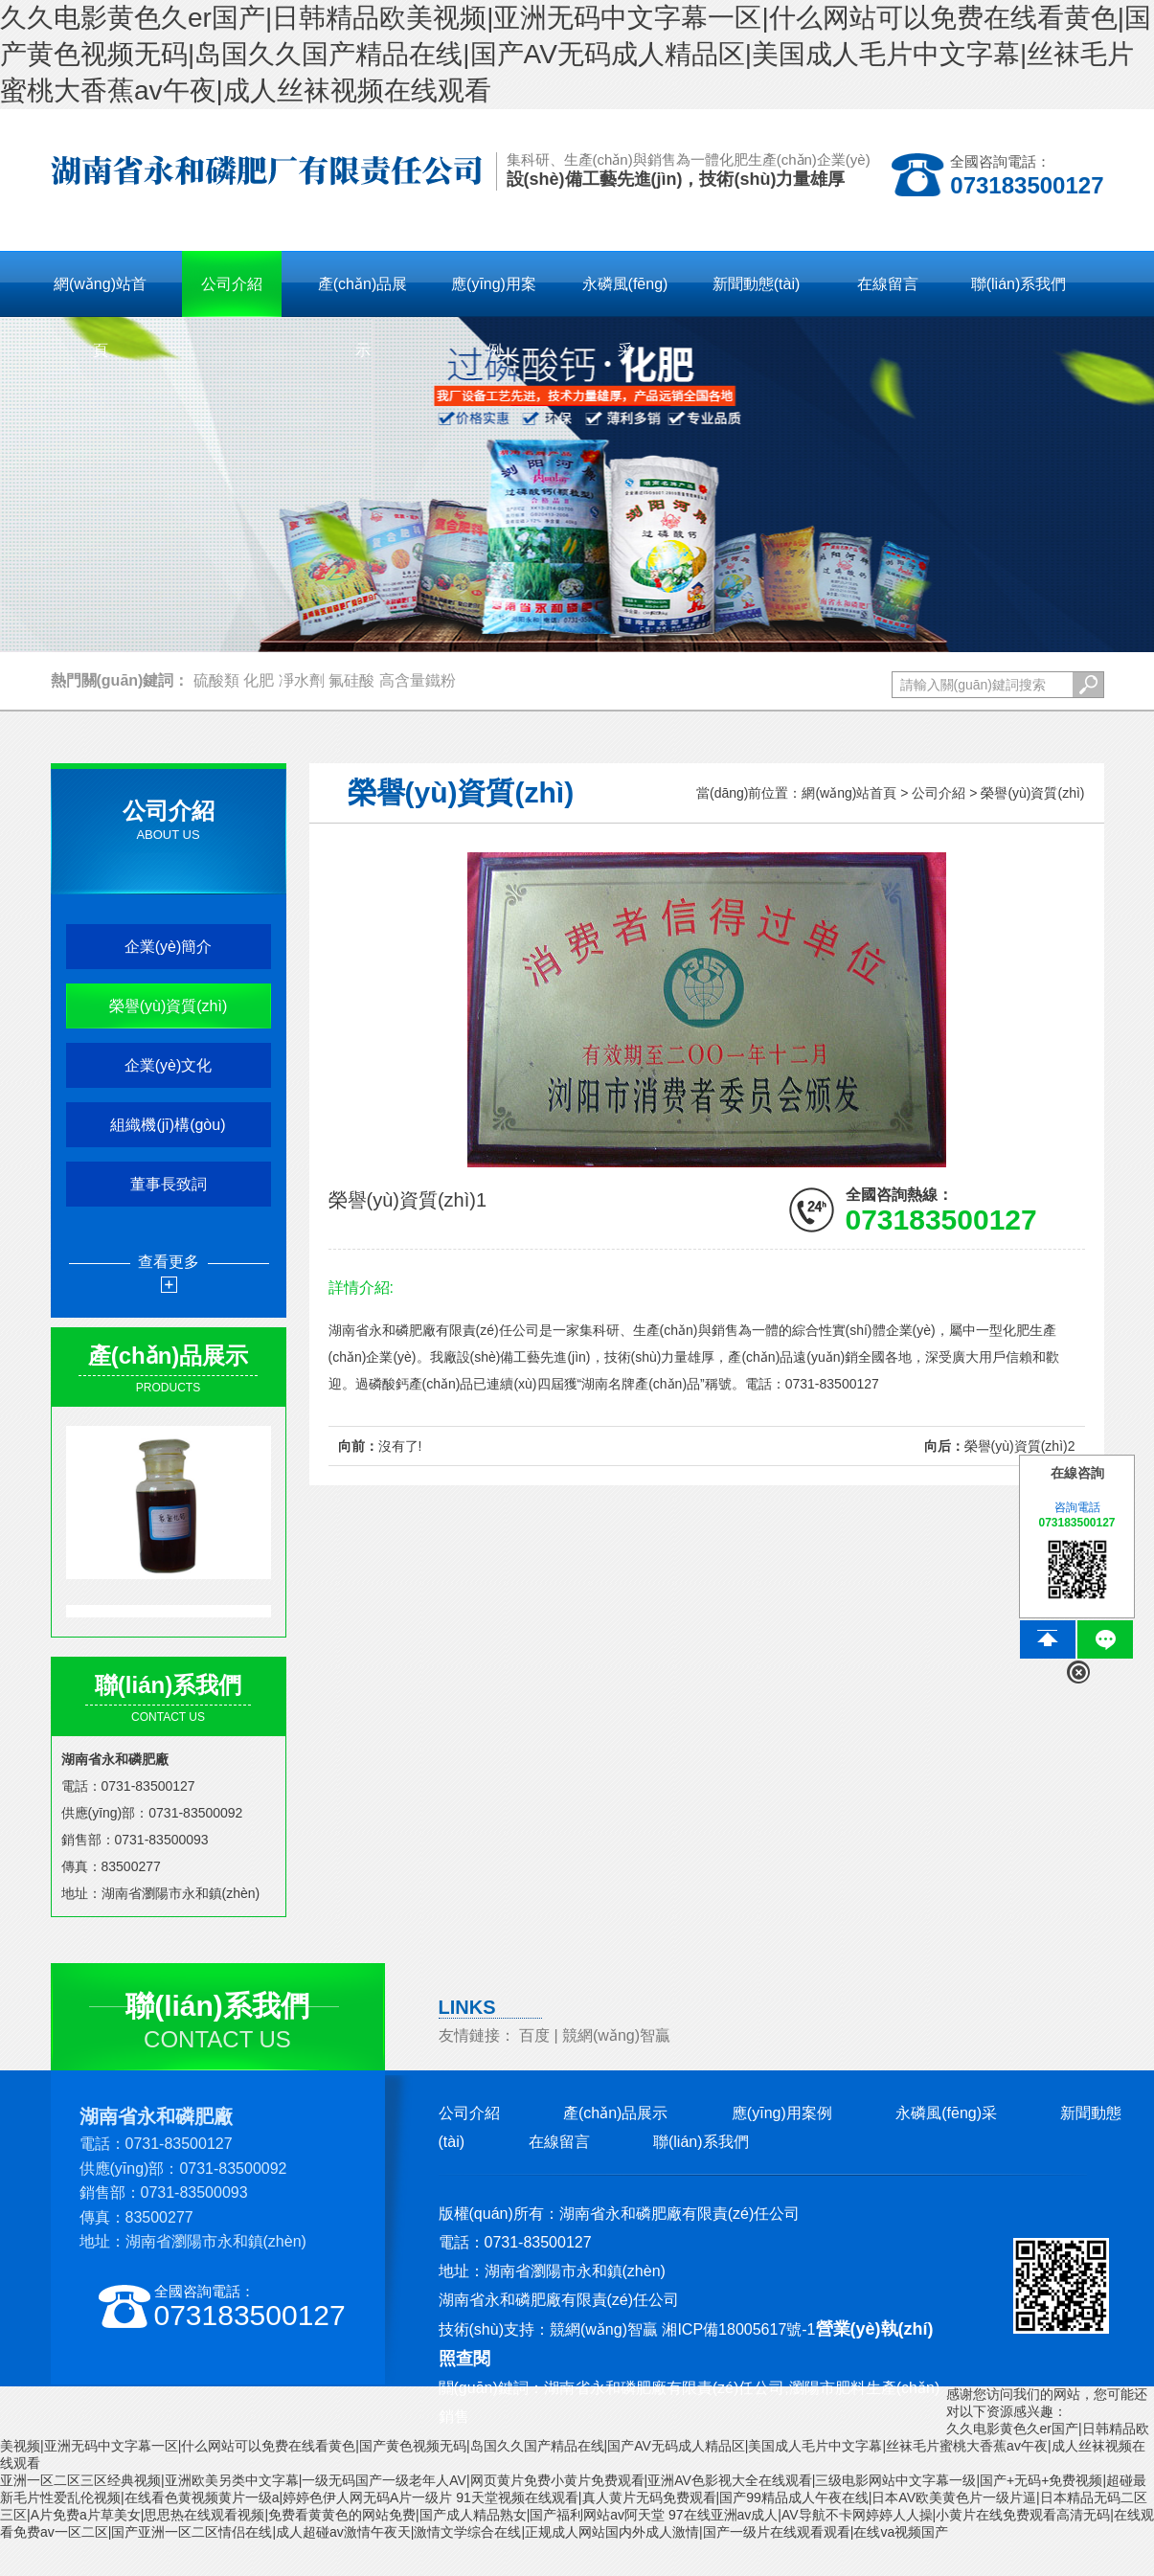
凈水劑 (302, 680)
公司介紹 (469, 2113)
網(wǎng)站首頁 (100, 296)
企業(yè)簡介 (168, 946)
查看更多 (168, 1262)
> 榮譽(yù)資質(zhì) (1026, 793)
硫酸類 (216, 680)
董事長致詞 (168, 1184)
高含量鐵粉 (417, 680)
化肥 (258, 680)
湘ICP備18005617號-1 (738, 2329)
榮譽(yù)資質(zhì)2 (1019, 1446)
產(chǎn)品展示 (615, 2113)
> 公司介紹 (932, 793)
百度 (534, 2035)
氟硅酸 (351, 680)
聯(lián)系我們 (701, 2142)
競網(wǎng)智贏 (616, 2035)
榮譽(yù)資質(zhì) (168, 1006)
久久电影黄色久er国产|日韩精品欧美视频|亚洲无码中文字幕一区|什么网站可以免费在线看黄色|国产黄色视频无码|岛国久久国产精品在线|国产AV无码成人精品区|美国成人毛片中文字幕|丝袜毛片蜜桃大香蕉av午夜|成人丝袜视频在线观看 (575, 54)
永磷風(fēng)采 (946, 2113)
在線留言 (559, 2142)
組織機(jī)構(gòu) (167, 1125)
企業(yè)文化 (168, 1065)
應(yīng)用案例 (782, 2113)
